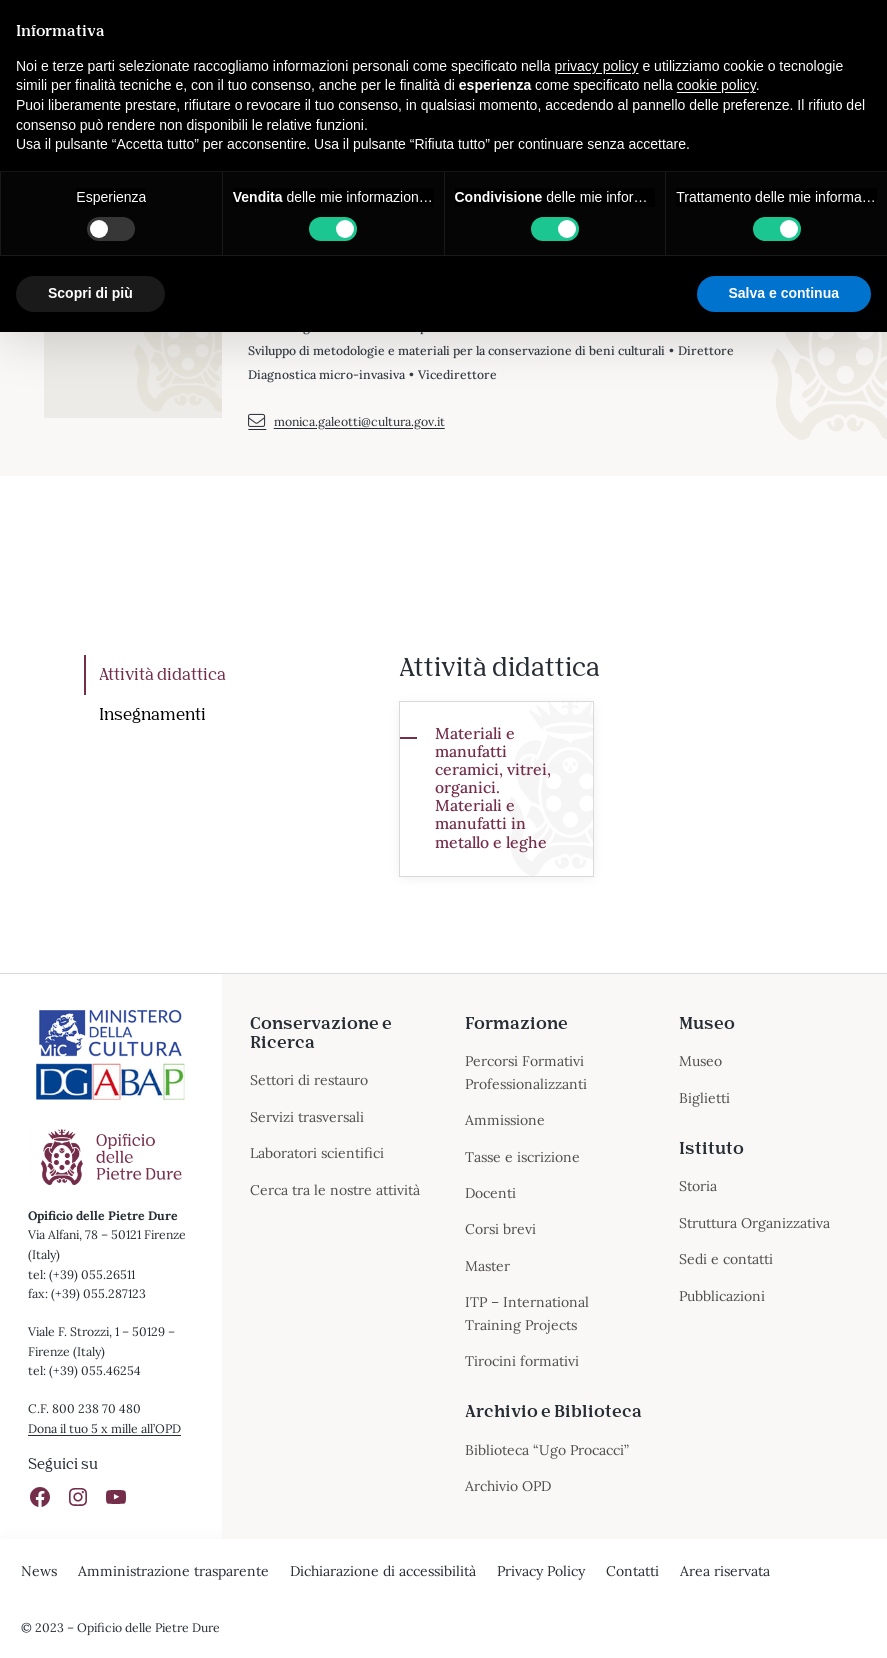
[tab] (228, 675)
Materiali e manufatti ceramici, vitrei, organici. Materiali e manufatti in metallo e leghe (493, 787)
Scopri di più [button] (90, 293)
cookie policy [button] (716, 85)
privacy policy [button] (597, 66)
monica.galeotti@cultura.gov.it (346, 422)
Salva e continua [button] (784, 293)
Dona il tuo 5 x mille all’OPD (104, 1428)
